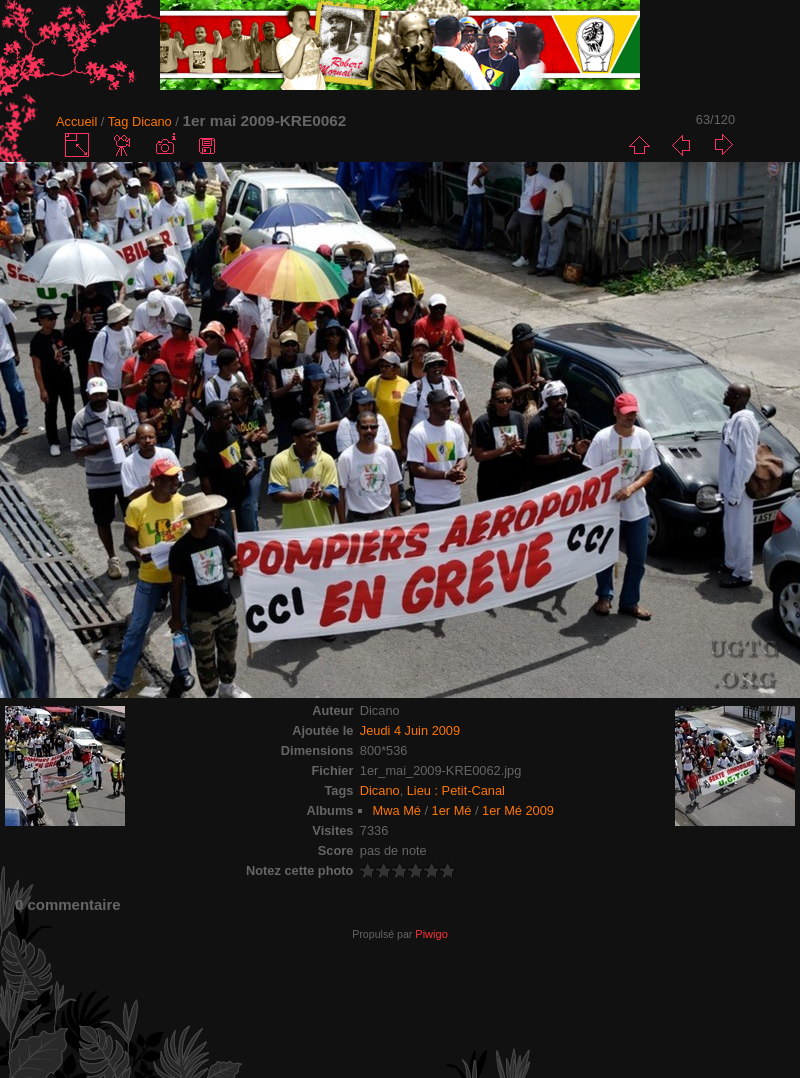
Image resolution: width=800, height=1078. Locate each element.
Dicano (152, 121)
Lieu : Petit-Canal (456, 790)
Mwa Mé (397, 810)
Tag (118, 121)
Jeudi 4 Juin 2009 (410, 730)
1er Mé (452, 810)
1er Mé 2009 (518, 810)
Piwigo (431, 934)
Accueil (76, 121)
